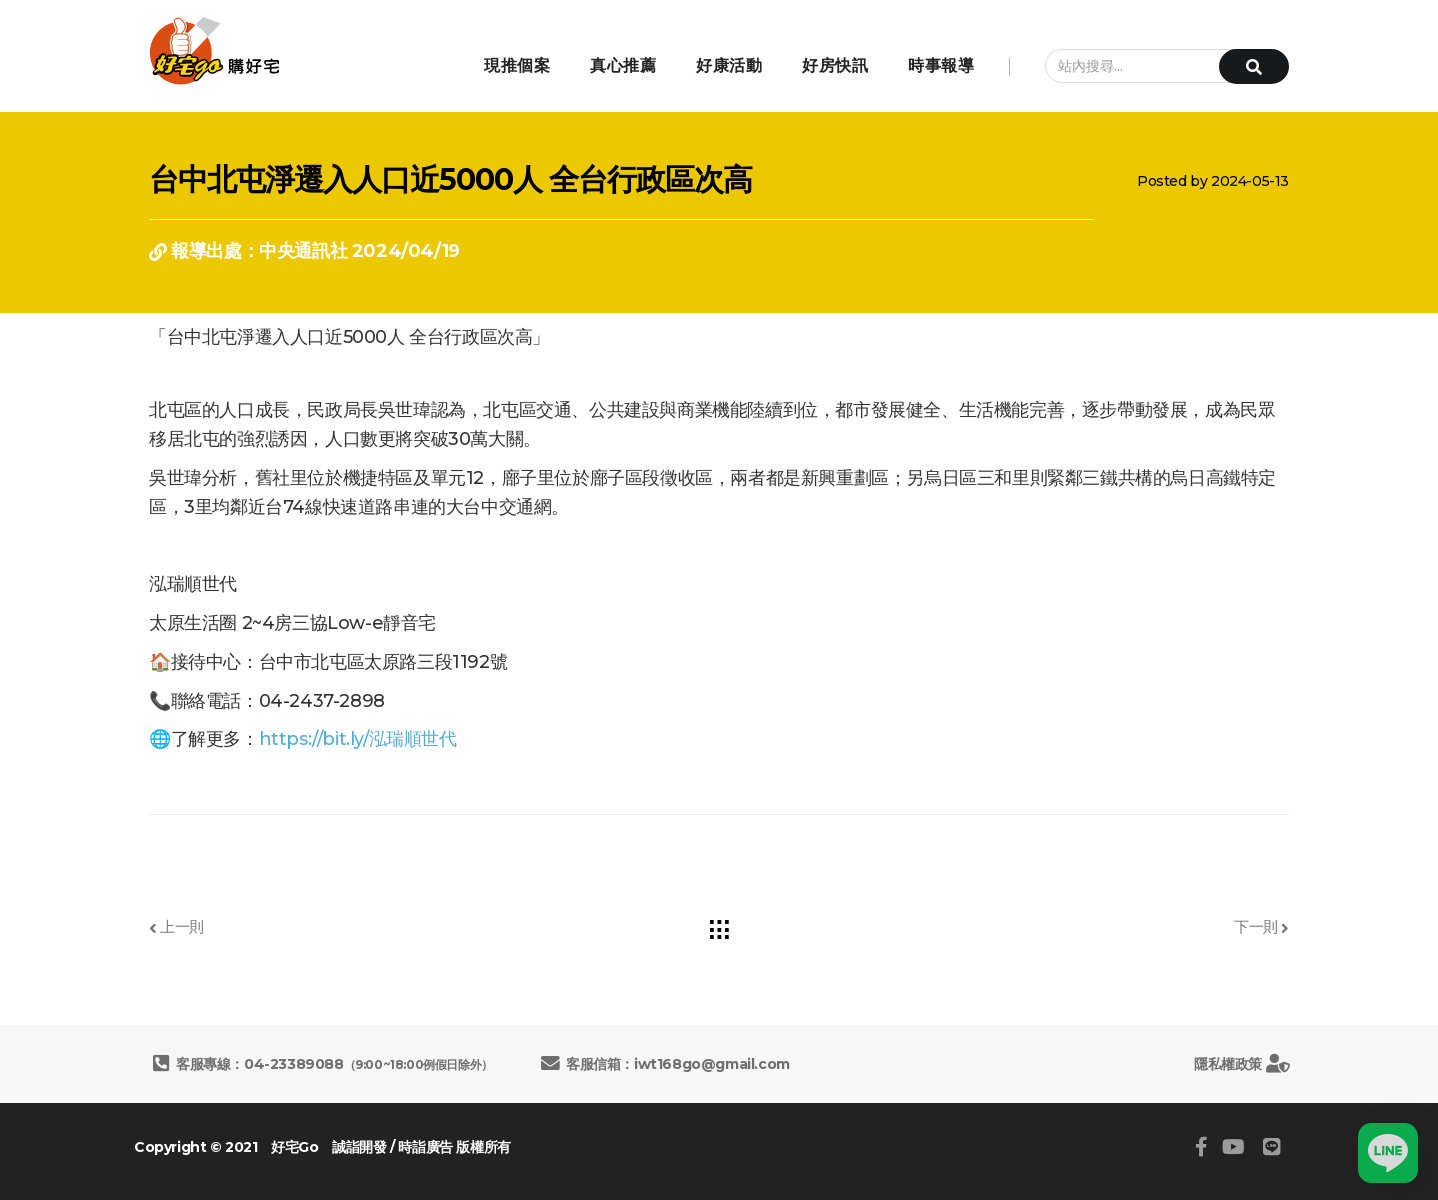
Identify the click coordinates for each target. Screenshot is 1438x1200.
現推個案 (517, 65)
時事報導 (941, 65)
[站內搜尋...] (1157, 66)
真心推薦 (623, 65)
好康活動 (729, 65)
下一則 (1261, 926)
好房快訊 (835, 65)
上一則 (176, 926)
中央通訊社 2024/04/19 (359, 251)
